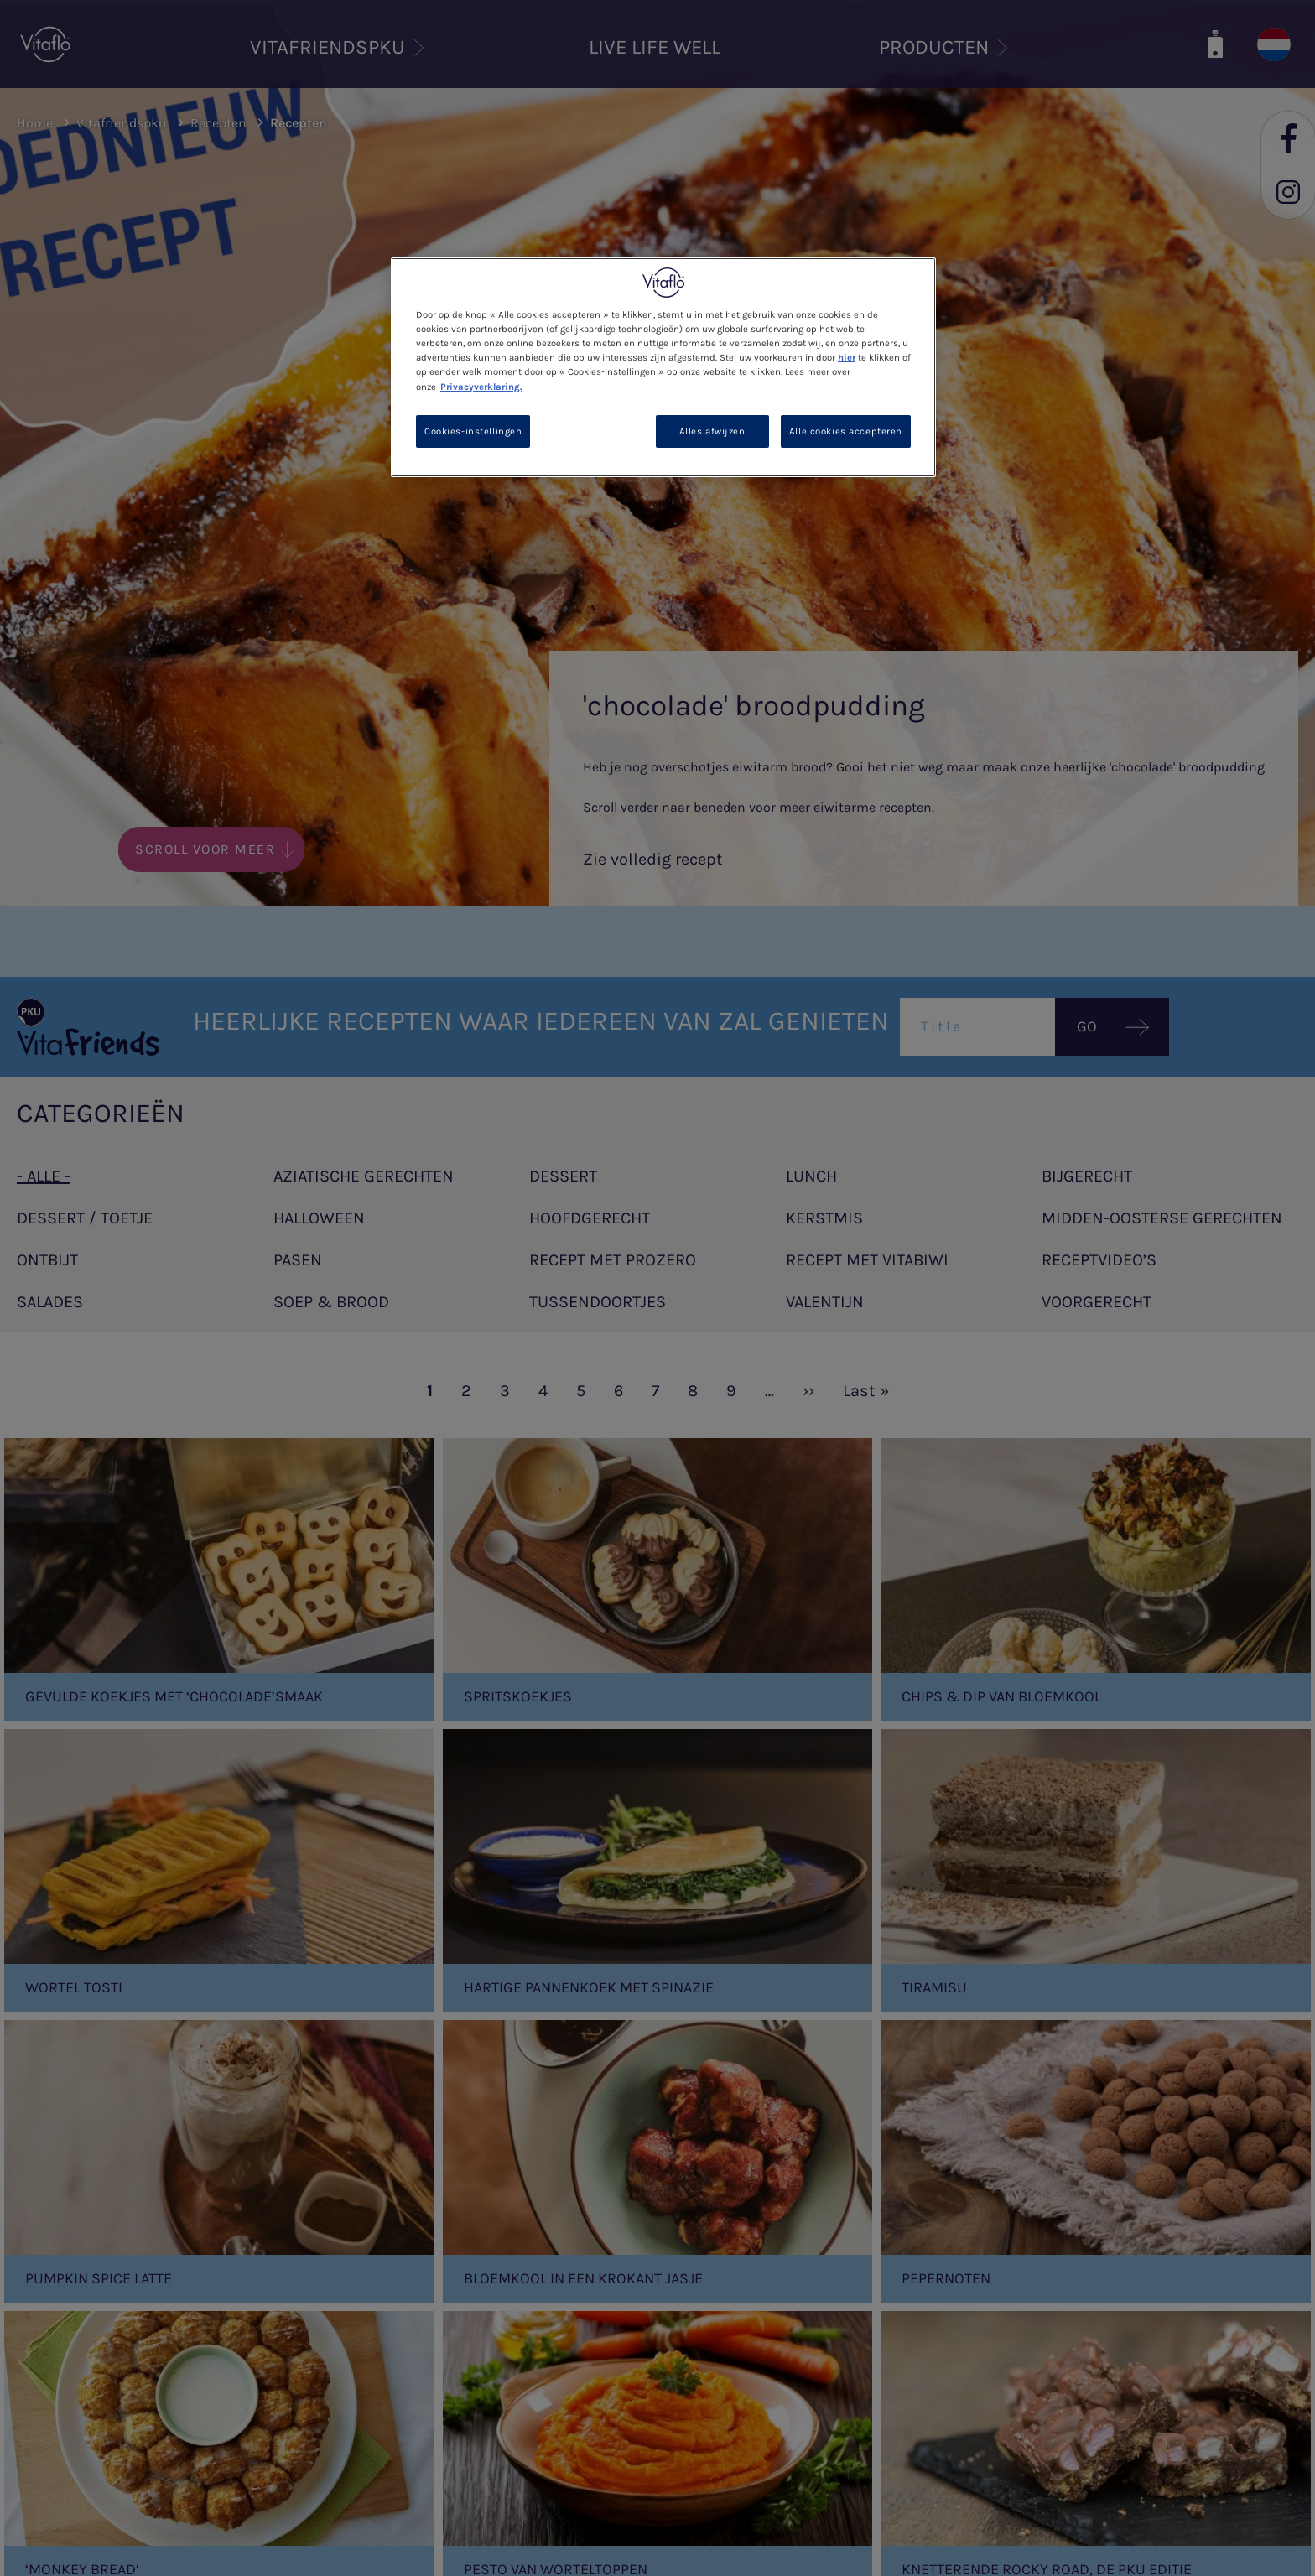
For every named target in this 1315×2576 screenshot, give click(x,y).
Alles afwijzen (712, 431)
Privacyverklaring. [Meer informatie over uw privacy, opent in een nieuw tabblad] (481, 387)
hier (846, 357)
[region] (663, 367)
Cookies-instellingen (473, 431)
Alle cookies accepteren (845, 431)
